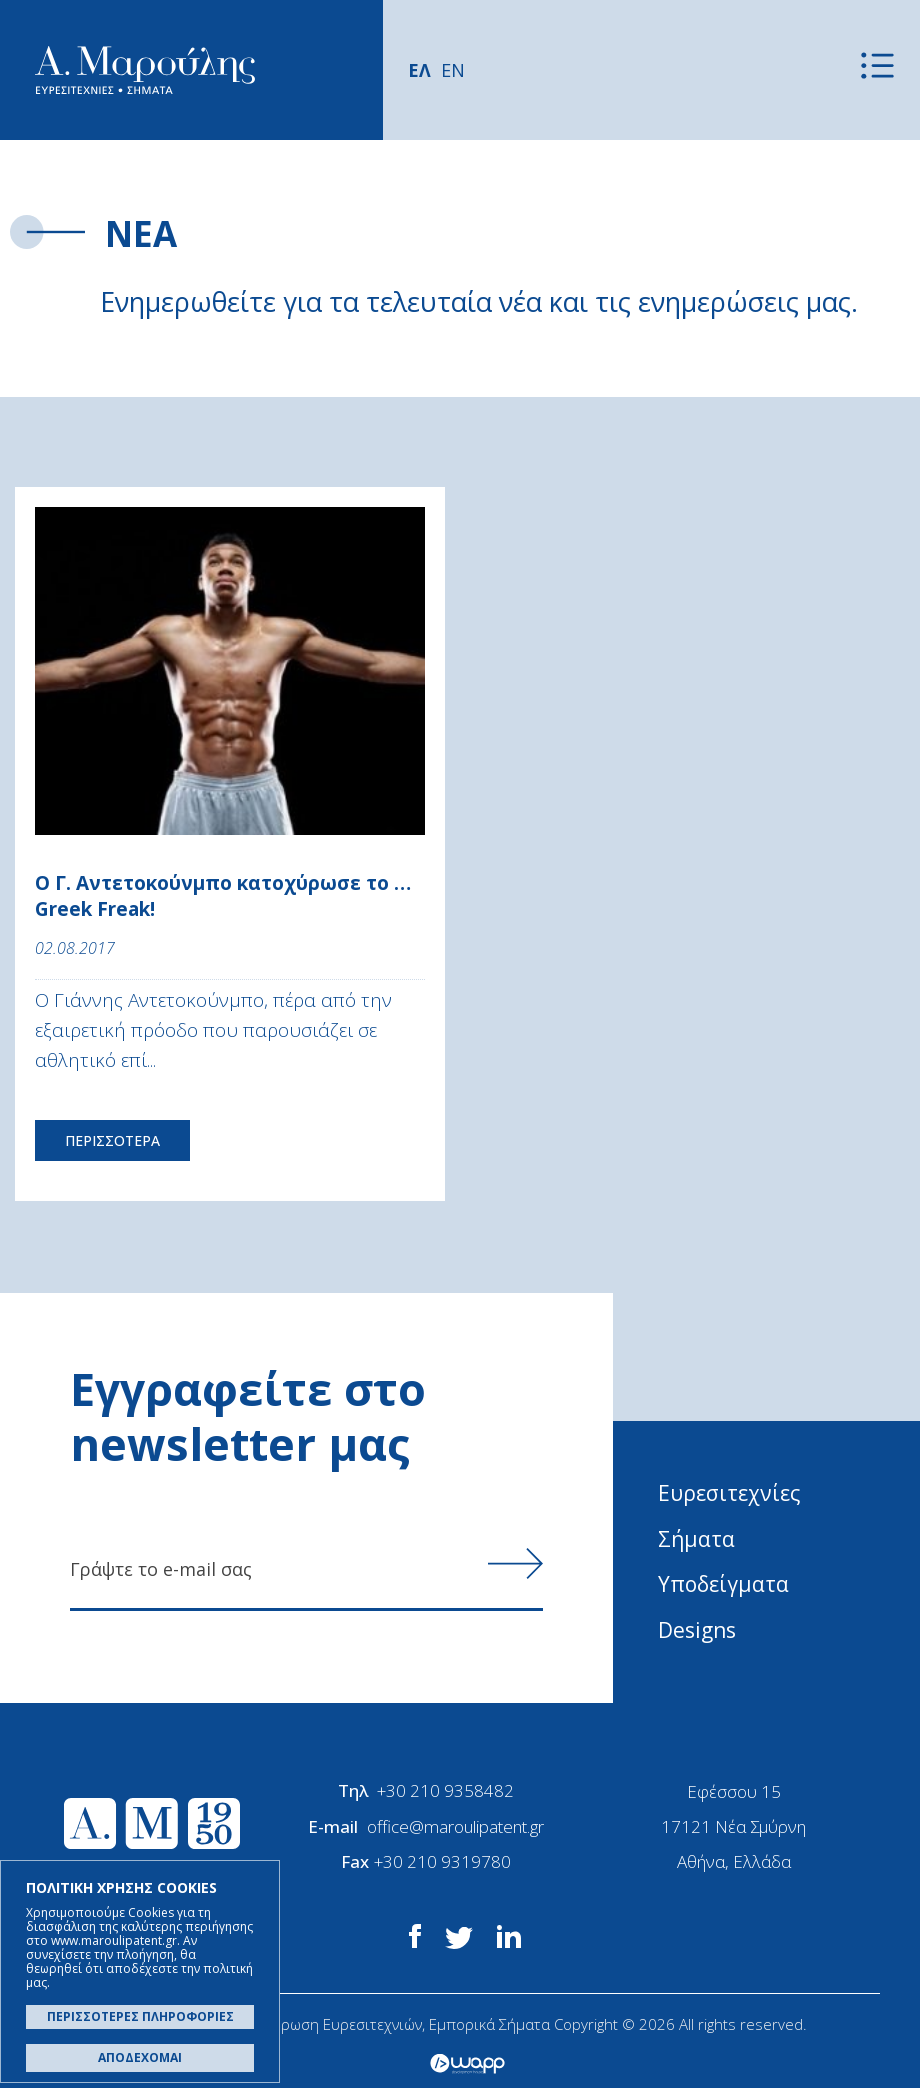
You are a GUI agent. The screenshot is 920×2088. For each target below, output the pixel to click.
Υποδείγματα (723, 1584)
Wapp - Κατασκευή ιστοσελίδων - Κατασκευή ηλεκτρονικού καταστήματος (467, 2063)
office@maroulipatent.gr (455, 1825)
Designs (697, 1630)
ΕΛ (419, 70)
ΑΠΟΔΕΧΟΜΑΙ (140, 2057)
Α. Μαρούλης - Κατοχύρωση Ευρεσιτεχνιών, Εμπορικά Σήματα (145, 70)
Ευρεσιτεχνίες (729, 1493)
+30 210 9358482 (445, 1790)
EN (453, 70)
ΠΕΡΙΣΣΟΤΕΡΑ (112, 1140)
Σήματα (696, 1539)
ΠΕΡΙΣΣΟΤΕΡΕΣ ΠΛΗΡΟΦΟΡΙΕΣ (140, 2016)
